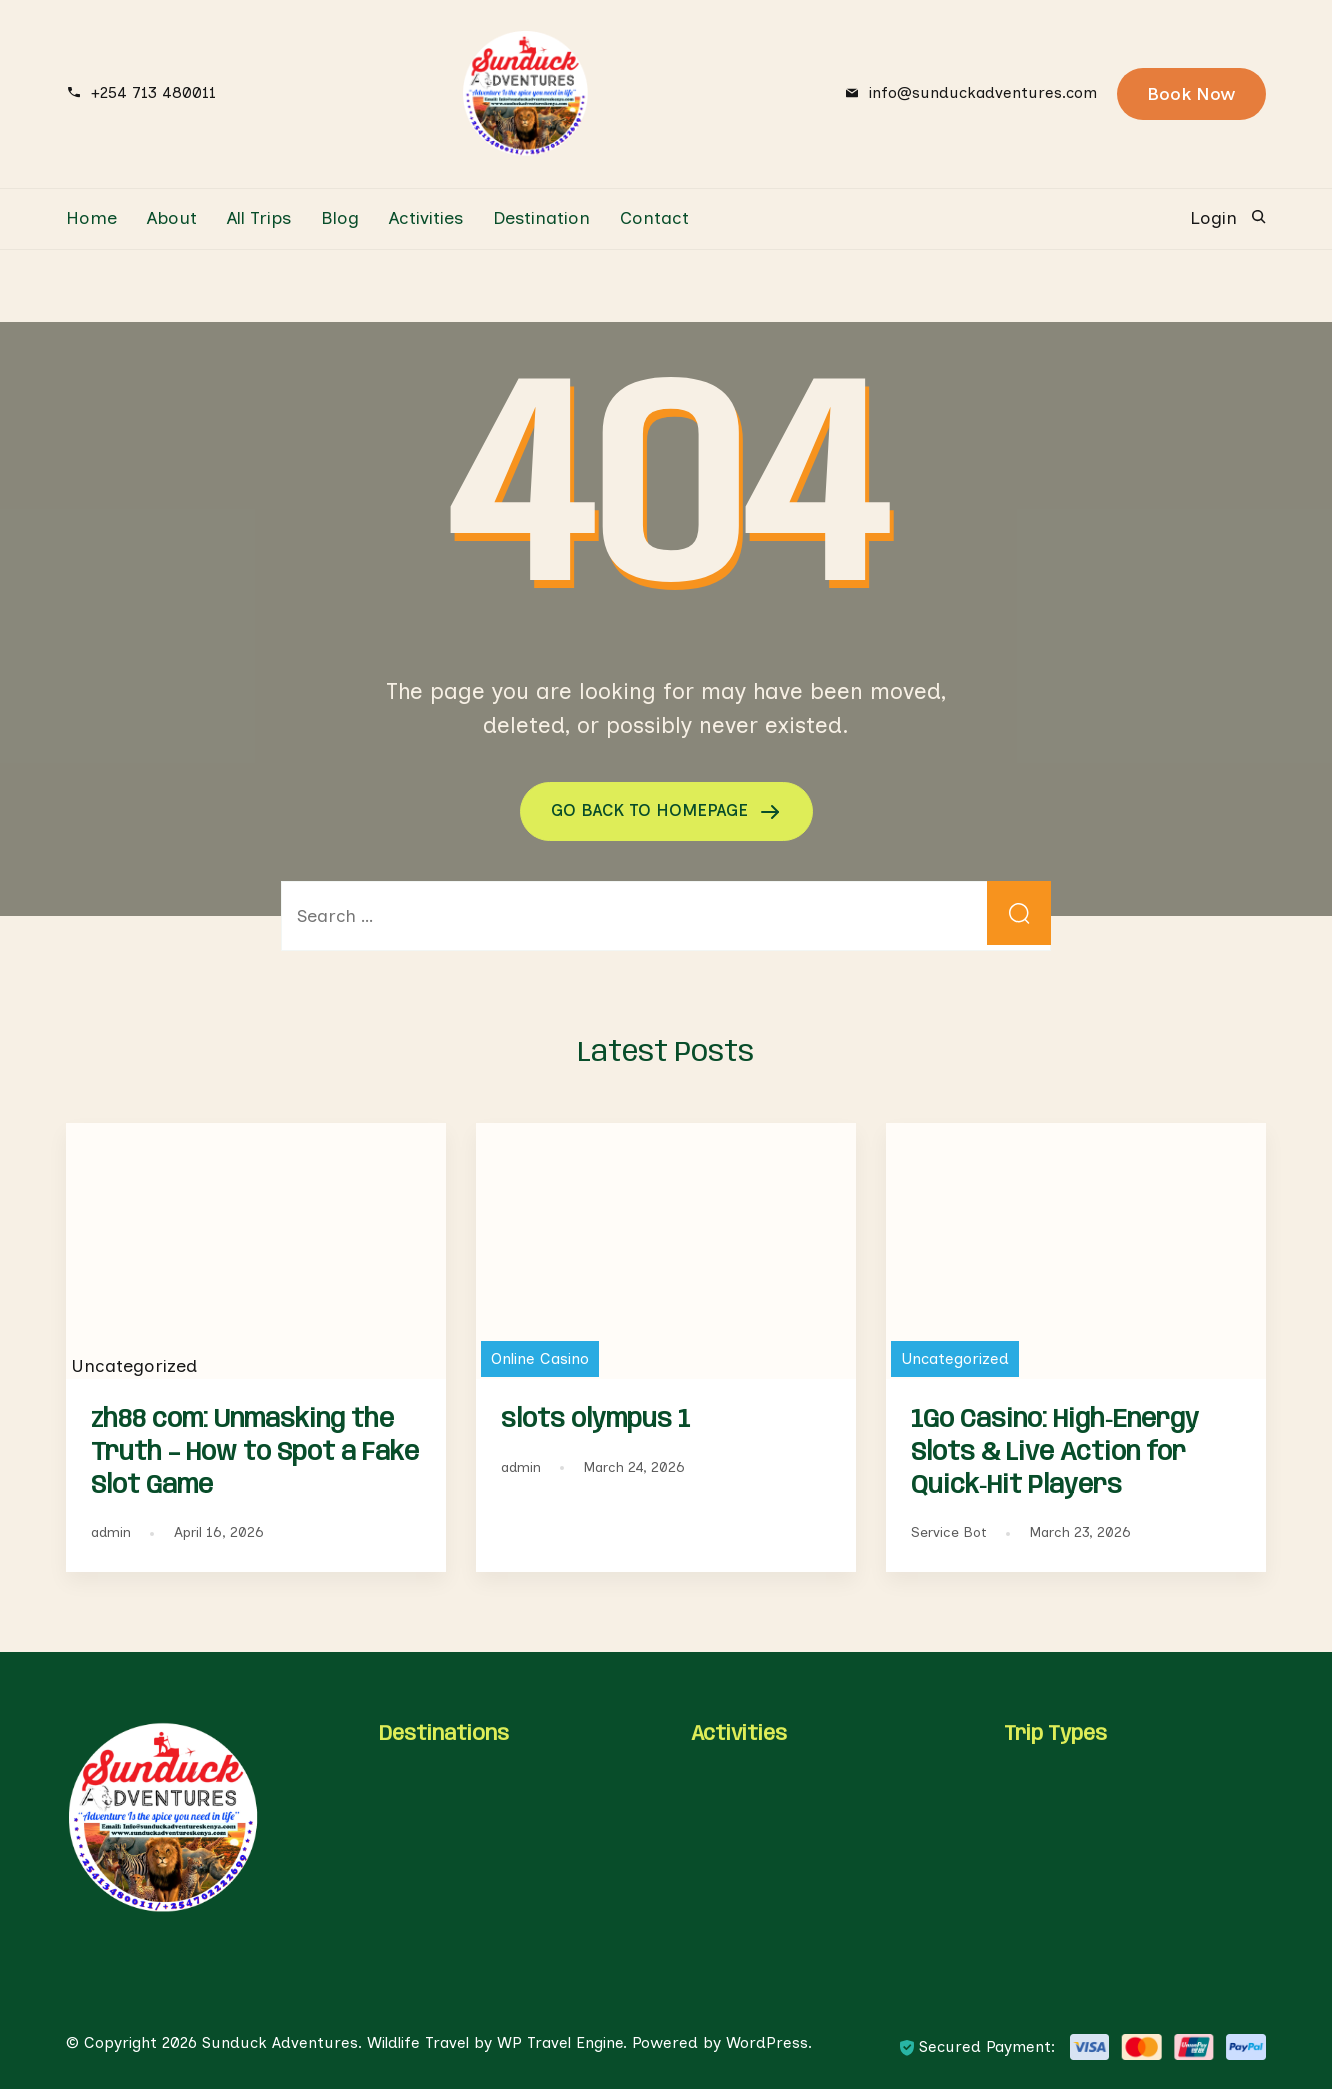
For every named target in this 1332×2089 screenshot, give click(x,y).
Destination (541, 218)
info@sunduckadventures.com (983, 92)
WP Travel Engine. (562, 2041)
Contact (654, 218)
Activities (426, 218)
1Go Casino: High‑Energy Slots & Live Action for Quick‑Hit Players (1055, 1452)
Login (1213, 218)
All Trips (259, 218)
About (172, 218)
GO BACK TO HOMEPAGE (652, 810)
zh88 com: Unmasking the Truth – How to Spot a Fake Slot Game (255, 1452)
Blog (340, 218)
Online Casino (540, 1357)
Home (91, 218)
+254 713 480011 (153, 92)
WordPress (767, 2041)
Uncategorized (955, 1357)
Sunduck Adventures (280, 2041)
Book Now (1191, 94)
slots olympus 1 (595, 1419)
